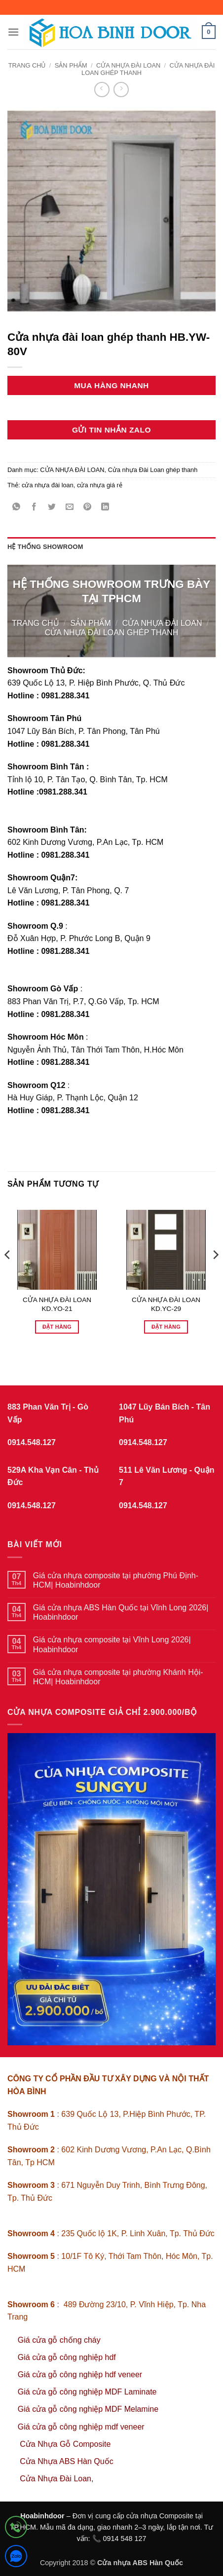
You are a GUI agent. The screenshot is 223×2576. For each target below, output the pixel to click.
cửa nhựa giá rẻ (99, 485)
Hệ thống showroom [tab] (45, 546)
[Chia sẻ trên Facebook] (34, 508)
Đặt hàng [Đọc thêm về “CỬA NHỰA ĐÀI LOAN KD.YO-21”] (57, 1327)
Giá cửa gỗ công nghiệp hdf (67, 2357)
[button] (13, 32)
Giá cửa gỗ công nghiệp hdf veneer (80, 2374)
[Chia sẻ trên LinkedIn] (105, 508)
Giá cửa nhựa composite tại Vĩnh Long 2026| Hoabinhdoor (112, 1644)
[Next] (215, 1274)
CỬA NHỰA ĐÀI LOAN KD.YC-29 (166, 1304)
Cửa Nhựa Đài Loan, (56, 2478)
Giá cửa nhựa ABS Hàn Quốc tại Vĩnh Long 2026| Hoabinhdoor (121, 1612)
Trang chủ (27, 65)
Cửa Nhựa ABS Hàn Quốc (66, 2461)
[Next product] (102, 89)
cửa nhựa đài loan (48, 485)
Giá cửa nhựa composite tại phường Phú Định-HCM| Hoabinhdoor (115, 1580)
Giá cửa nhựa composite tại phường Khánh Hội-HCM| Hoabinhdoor (118, 1677)
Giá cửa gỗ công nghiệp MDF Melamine (88, 2409)
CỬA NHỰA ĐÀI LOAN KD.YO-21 (57, 1304)
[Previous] (8, 1274)
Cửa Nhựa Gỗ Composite (66, 2444)
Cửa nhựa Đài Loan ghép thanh (153, 469)
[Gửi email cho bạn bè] (70, 508)
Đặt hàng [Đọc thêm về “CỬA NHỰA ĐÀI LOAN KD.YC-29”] (166, 1327)
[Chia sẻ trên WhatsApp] (16, 508)
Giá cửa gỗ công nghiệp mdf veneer (81, 2427)
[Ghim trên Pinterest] (87, 508)
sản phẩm (71, 65)
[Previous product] (121, 89)
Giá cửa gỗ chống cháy (59, 2340)
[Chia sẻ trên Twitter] (52, 508)
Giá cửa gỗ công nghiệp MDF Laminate (87, 2392)
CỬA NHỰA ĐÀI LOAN (128, 65)
